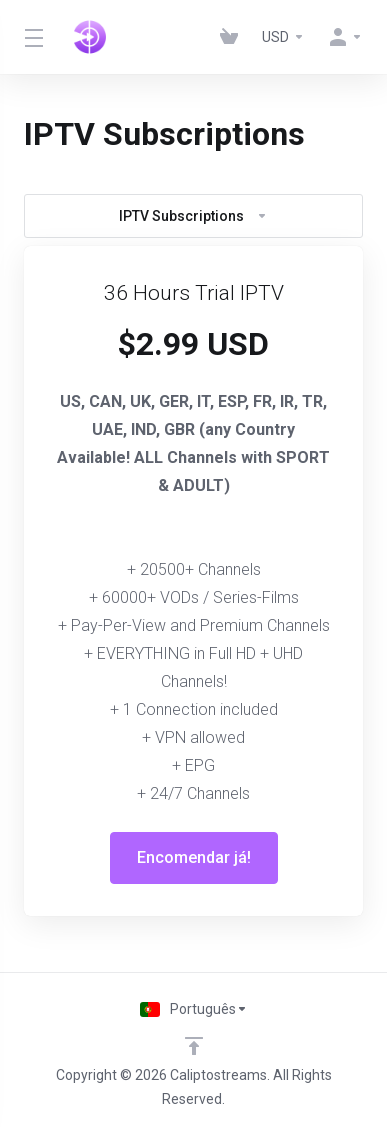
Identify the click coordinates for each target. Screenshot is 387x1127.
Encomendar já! (194, 857)
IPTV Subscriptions (193, 216)
